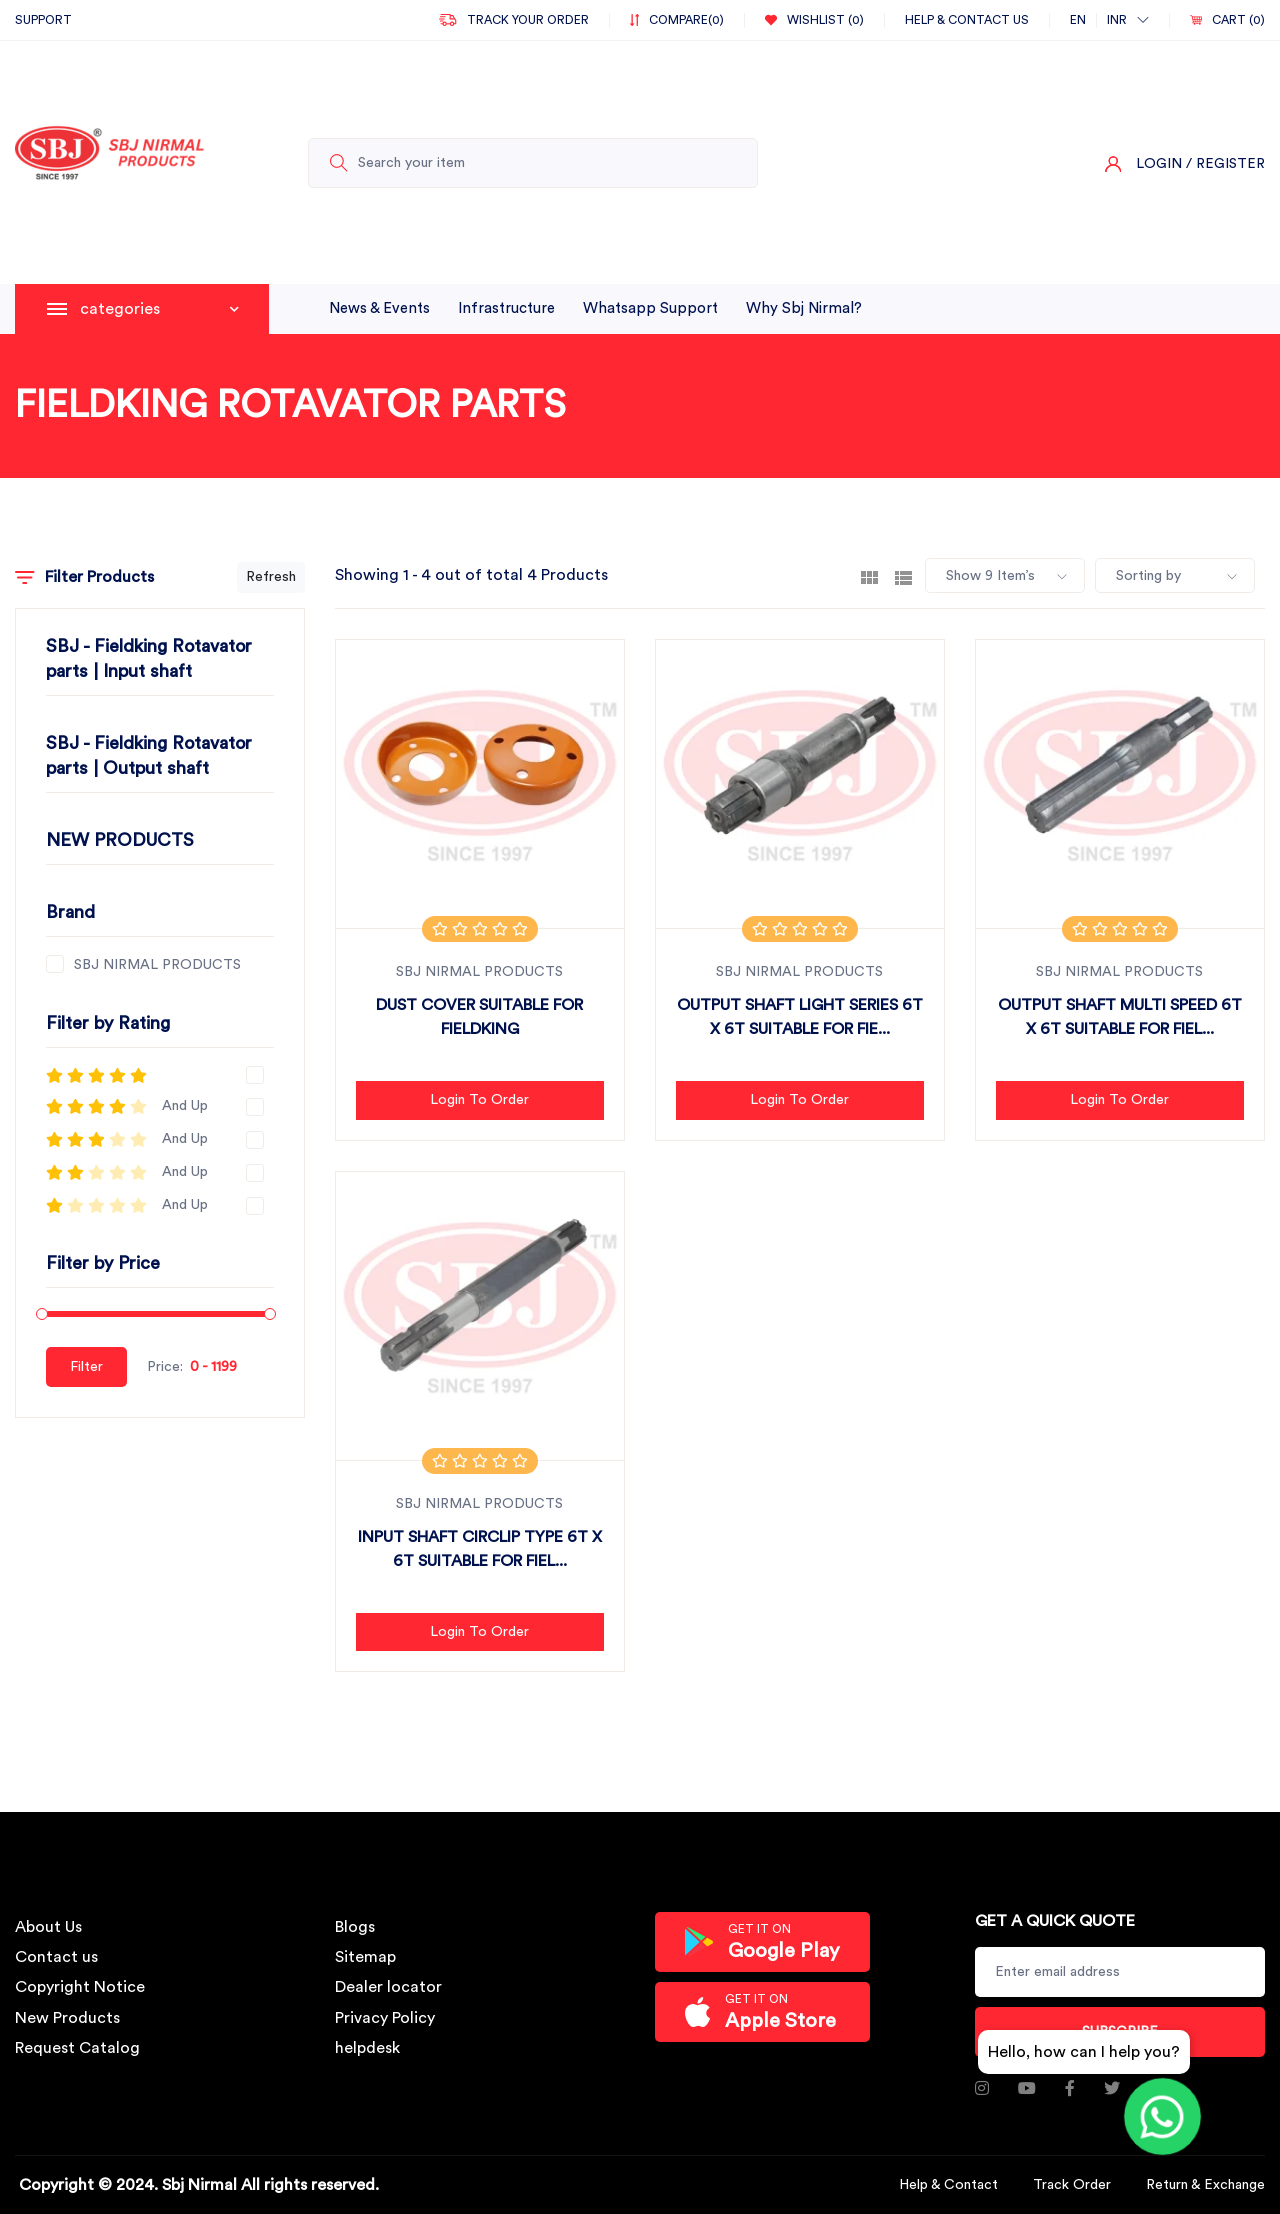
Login (1159, 164)
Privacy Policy (385, 2018)
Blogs (355, 1927)
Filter (86, 1367)
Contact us (56, 1957)
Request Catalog (77, 2048)
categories (159, 309)
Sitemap (365, 1957)
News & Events (379, 308)
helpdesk (367, 2048)
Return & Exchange (1205, 2185)
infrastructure (506, 308)
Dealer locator (388, 1987)
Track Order (1072, 2185)
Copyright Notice (80, 1987)
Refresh (271, 577)
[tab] (869, 576)
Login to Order (479, 1100)
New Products (67, 2018)
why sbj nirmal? (804, 308)
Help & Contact (948, 2185)
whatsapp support (650, 308)
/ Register (1225, 164)
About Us (48, 1927)
